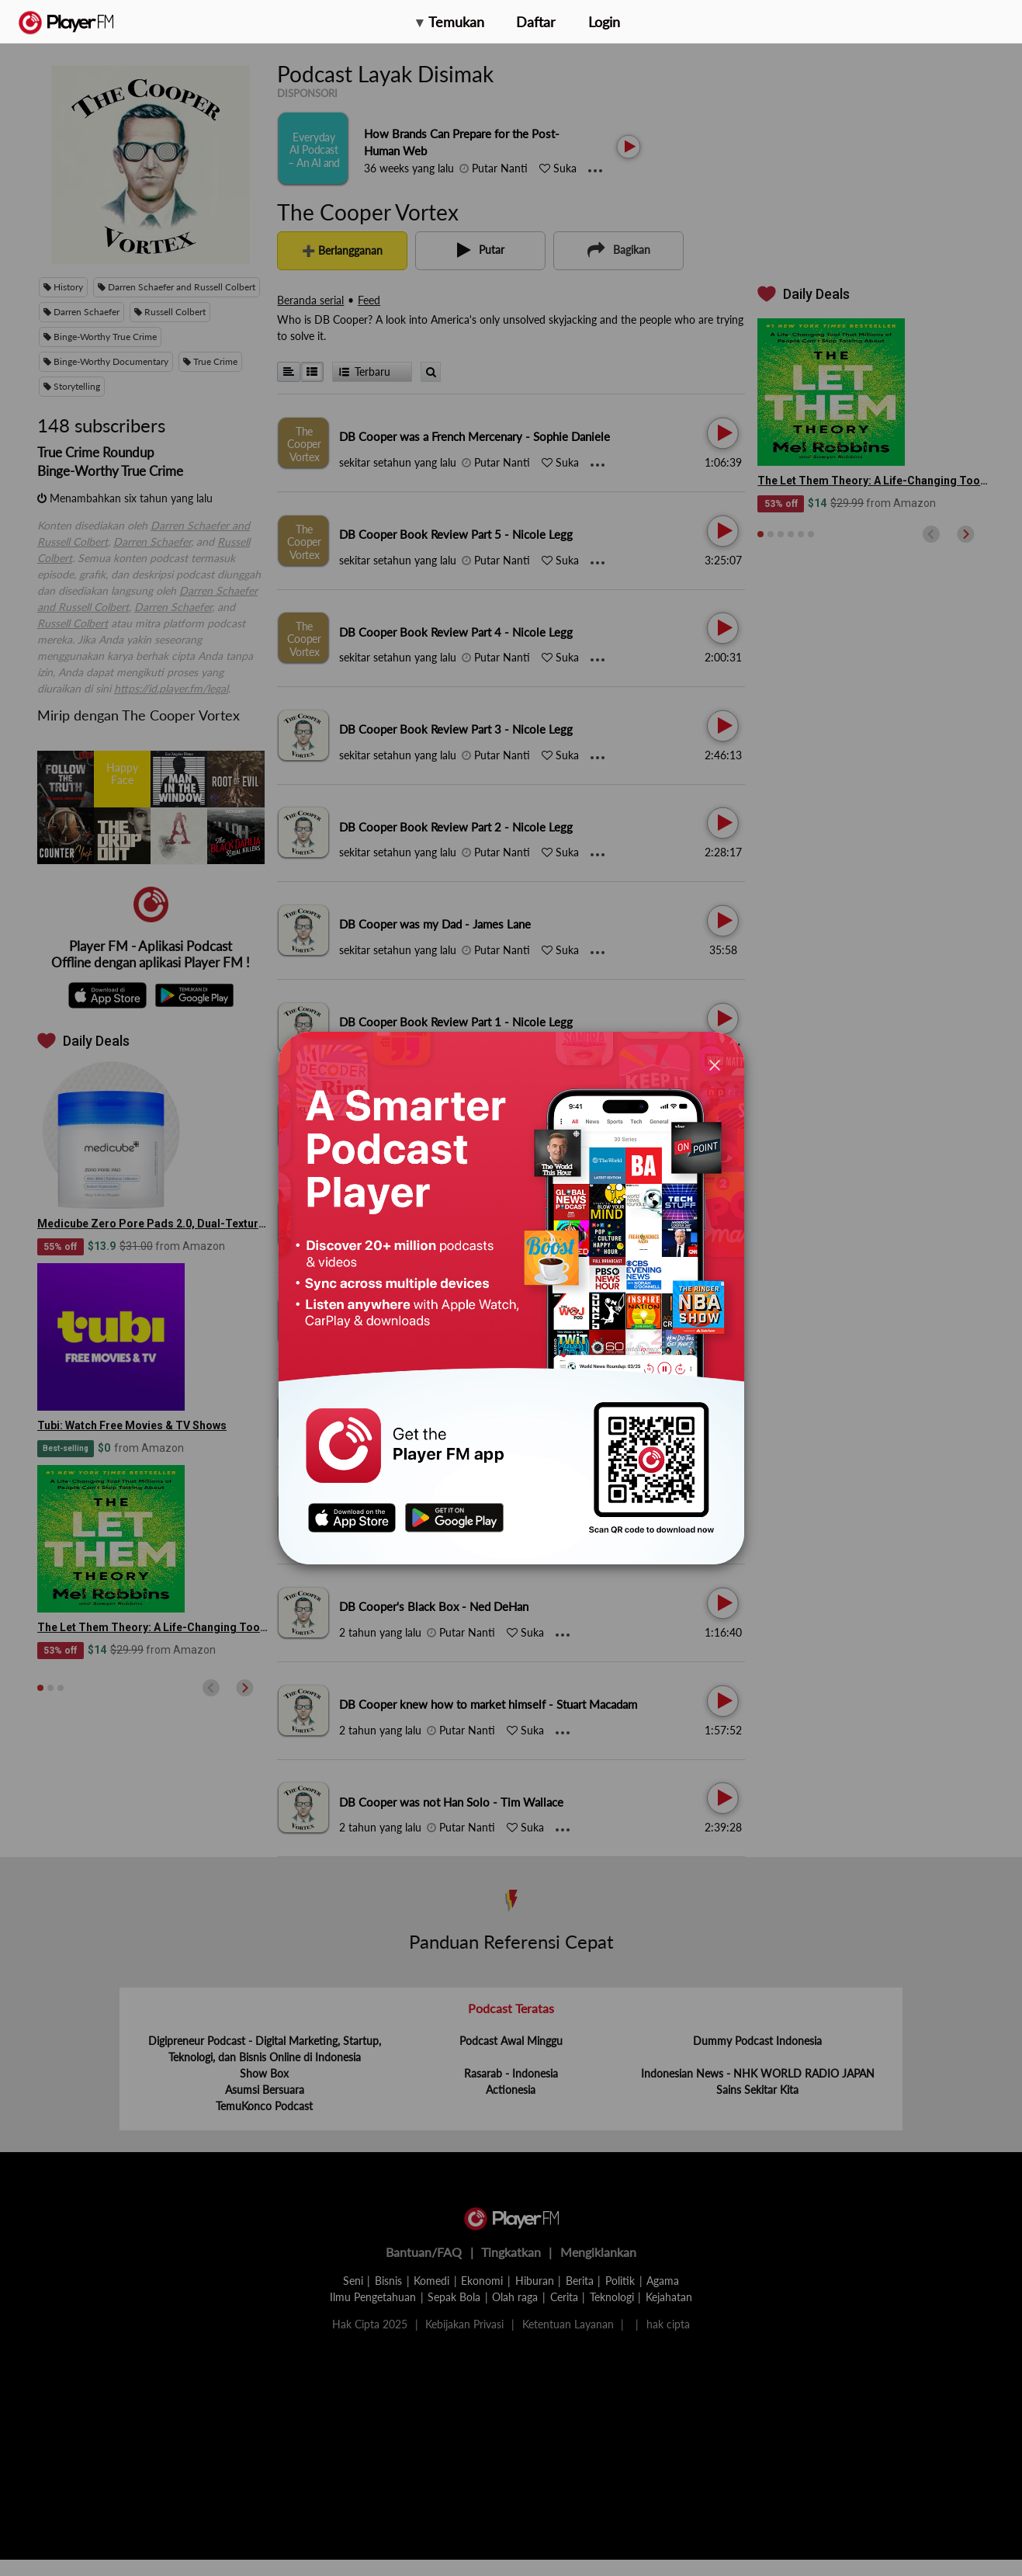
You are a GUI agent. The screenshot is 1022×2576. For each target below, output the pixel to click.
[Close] (714, 1065)
